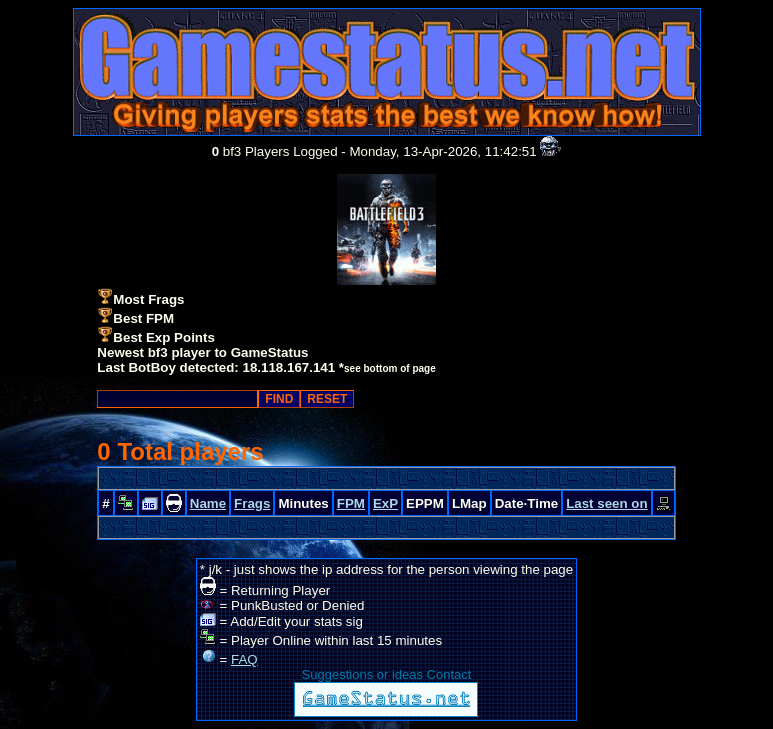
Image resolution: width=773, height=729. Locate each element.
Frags (252, 503)
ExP (385, 503)
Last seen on (606, 503)
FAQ (244, 659)
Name (208, 503)
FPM (351, 503)
